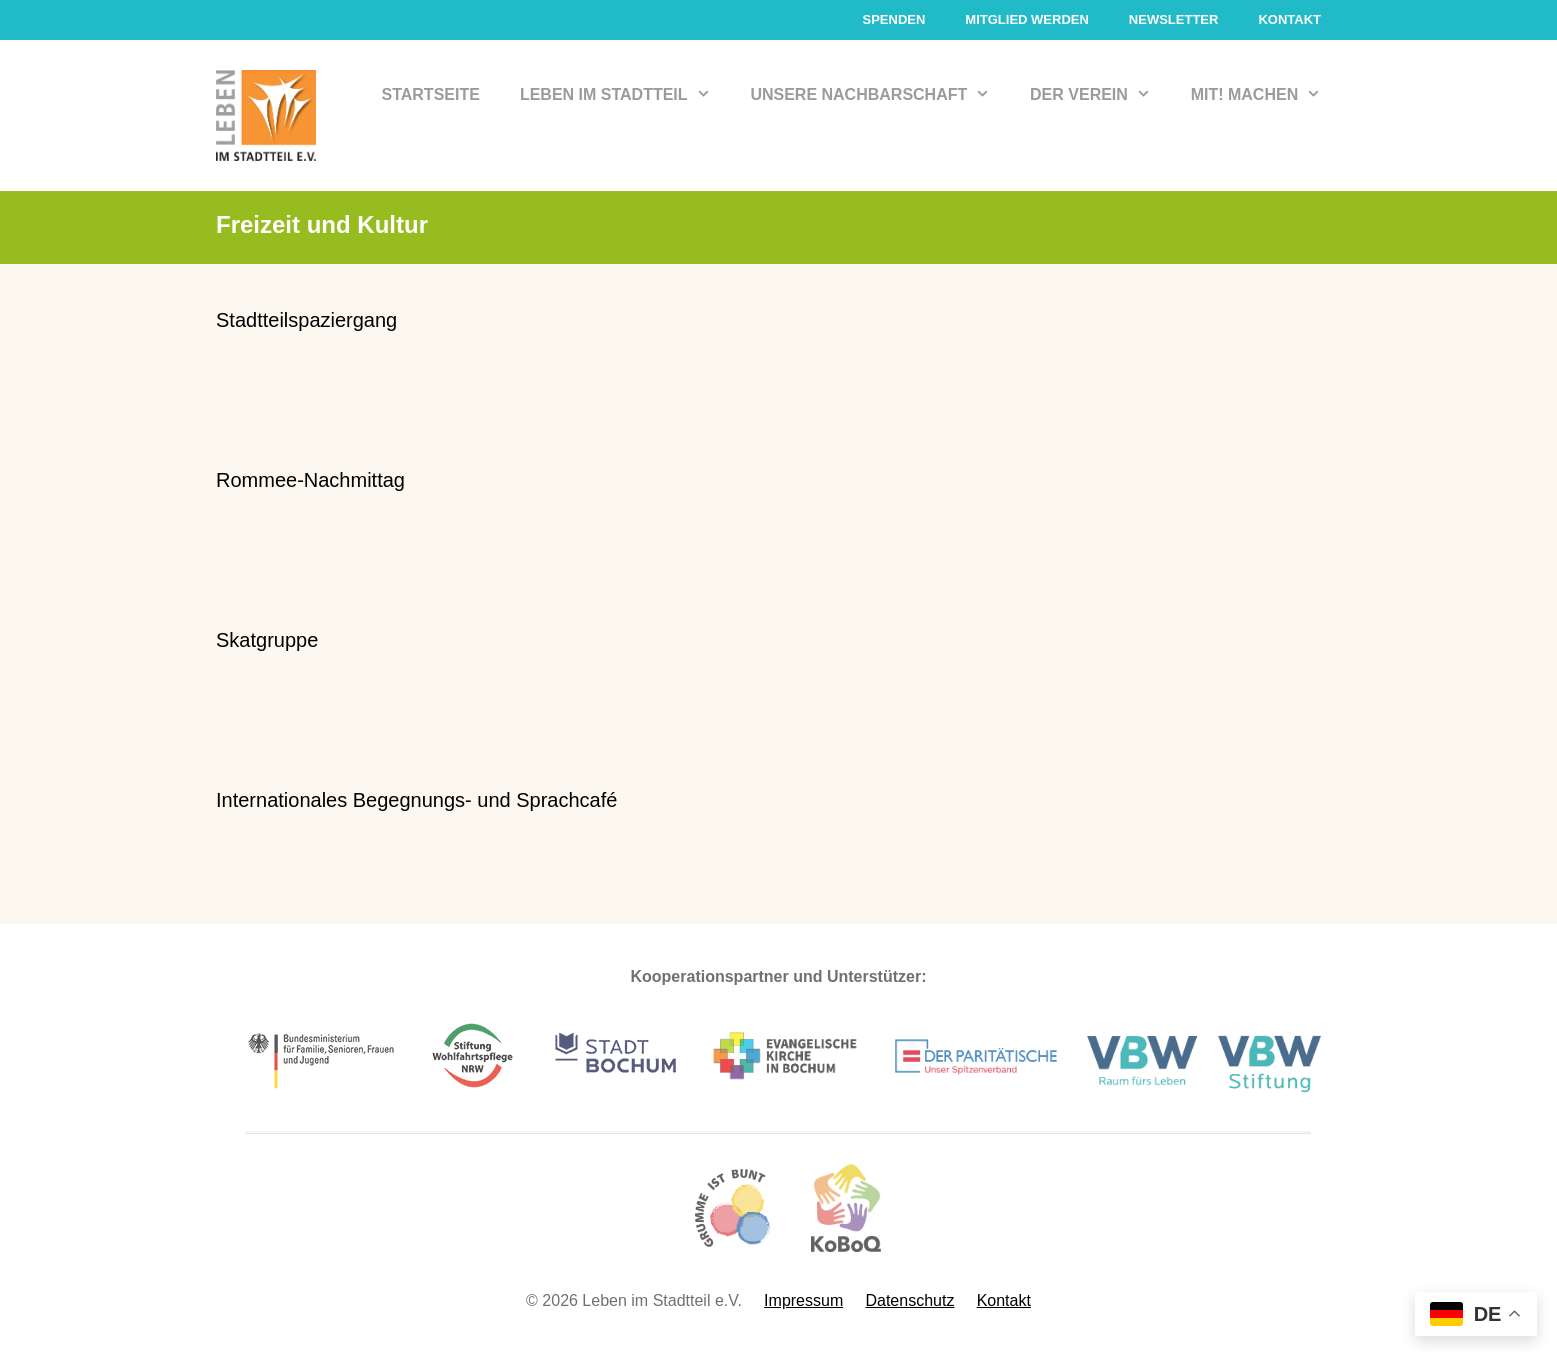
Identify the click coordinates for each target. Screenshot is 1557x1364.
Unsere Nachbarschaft (880, 95)
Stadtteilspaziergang (306, 320)
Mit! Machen (1266, 95)
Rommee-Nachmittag (310, 480)
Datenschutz (909, 1300)
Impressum (803, 1300)
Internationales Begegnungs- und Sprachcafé (416, 800)
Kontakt (1289, 19)
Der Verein (1100, 95)
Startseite (431, 94)
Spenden (893, 19)
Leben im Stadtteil (625, 95)
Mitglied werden (1027, 19)
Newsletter (1174, 19)
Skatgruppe (267, 640)
